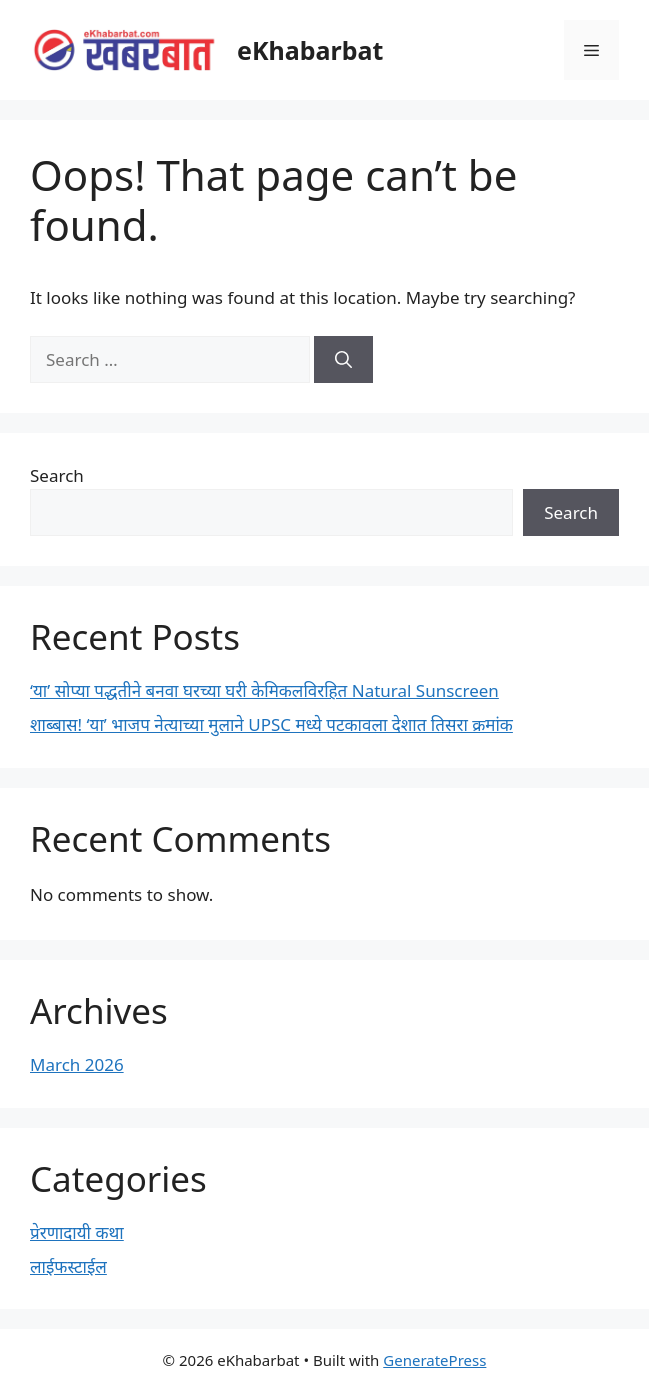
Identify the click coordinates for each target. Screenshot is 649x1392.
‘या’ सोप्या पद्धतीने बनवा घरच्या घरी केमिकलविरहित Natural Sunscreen (264, 690)
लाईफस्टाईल (68, 1266)
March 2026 (77, 1064)
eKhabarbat (310, 50)
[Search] (343, 360)
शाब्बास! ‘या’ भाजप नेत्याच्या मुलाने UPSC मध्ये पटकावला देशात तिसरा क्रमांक (271, 724)
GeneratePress (434, 1360)
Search (57, 475)
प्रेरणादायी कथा (77, 1232)
